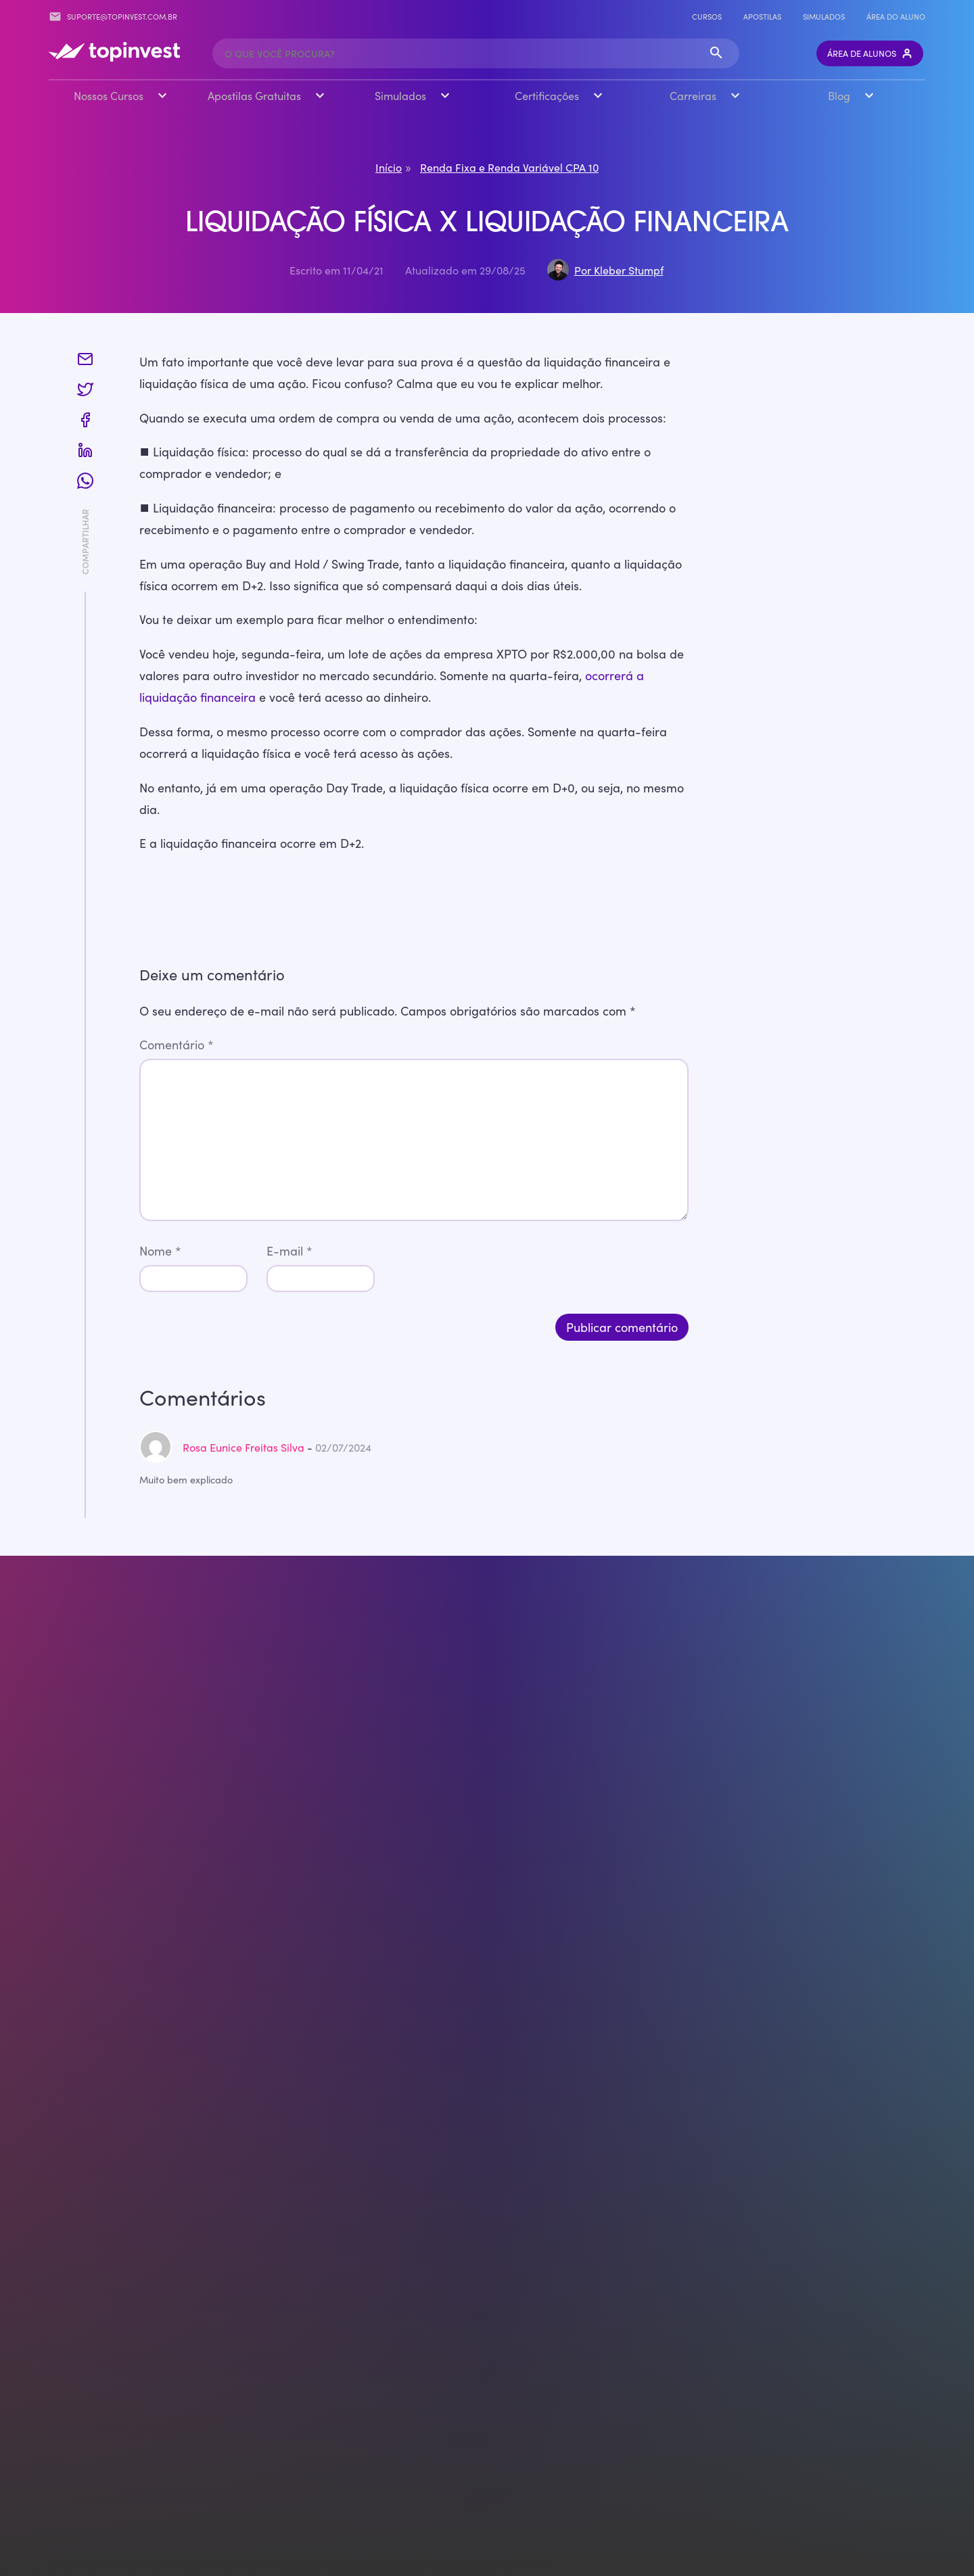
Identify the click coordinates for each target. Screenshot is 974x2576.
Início (388, 166)
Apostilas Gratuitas (254, 95)
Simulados (824, 16)
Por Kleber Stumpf (619, 269)
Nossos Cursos (108, 95)
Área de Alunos (869, 53)
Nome (160, 1249)
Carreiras (693, 95)
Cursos (707, 16)
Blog (839, 95)
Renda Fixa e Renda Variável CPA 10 (509, 166)
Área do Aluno (895, 16)
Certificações (547, 95)
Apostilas (762, 16)
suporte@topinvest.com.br (113, 16)
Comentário (176, 1044)
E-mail (289, 1249)
